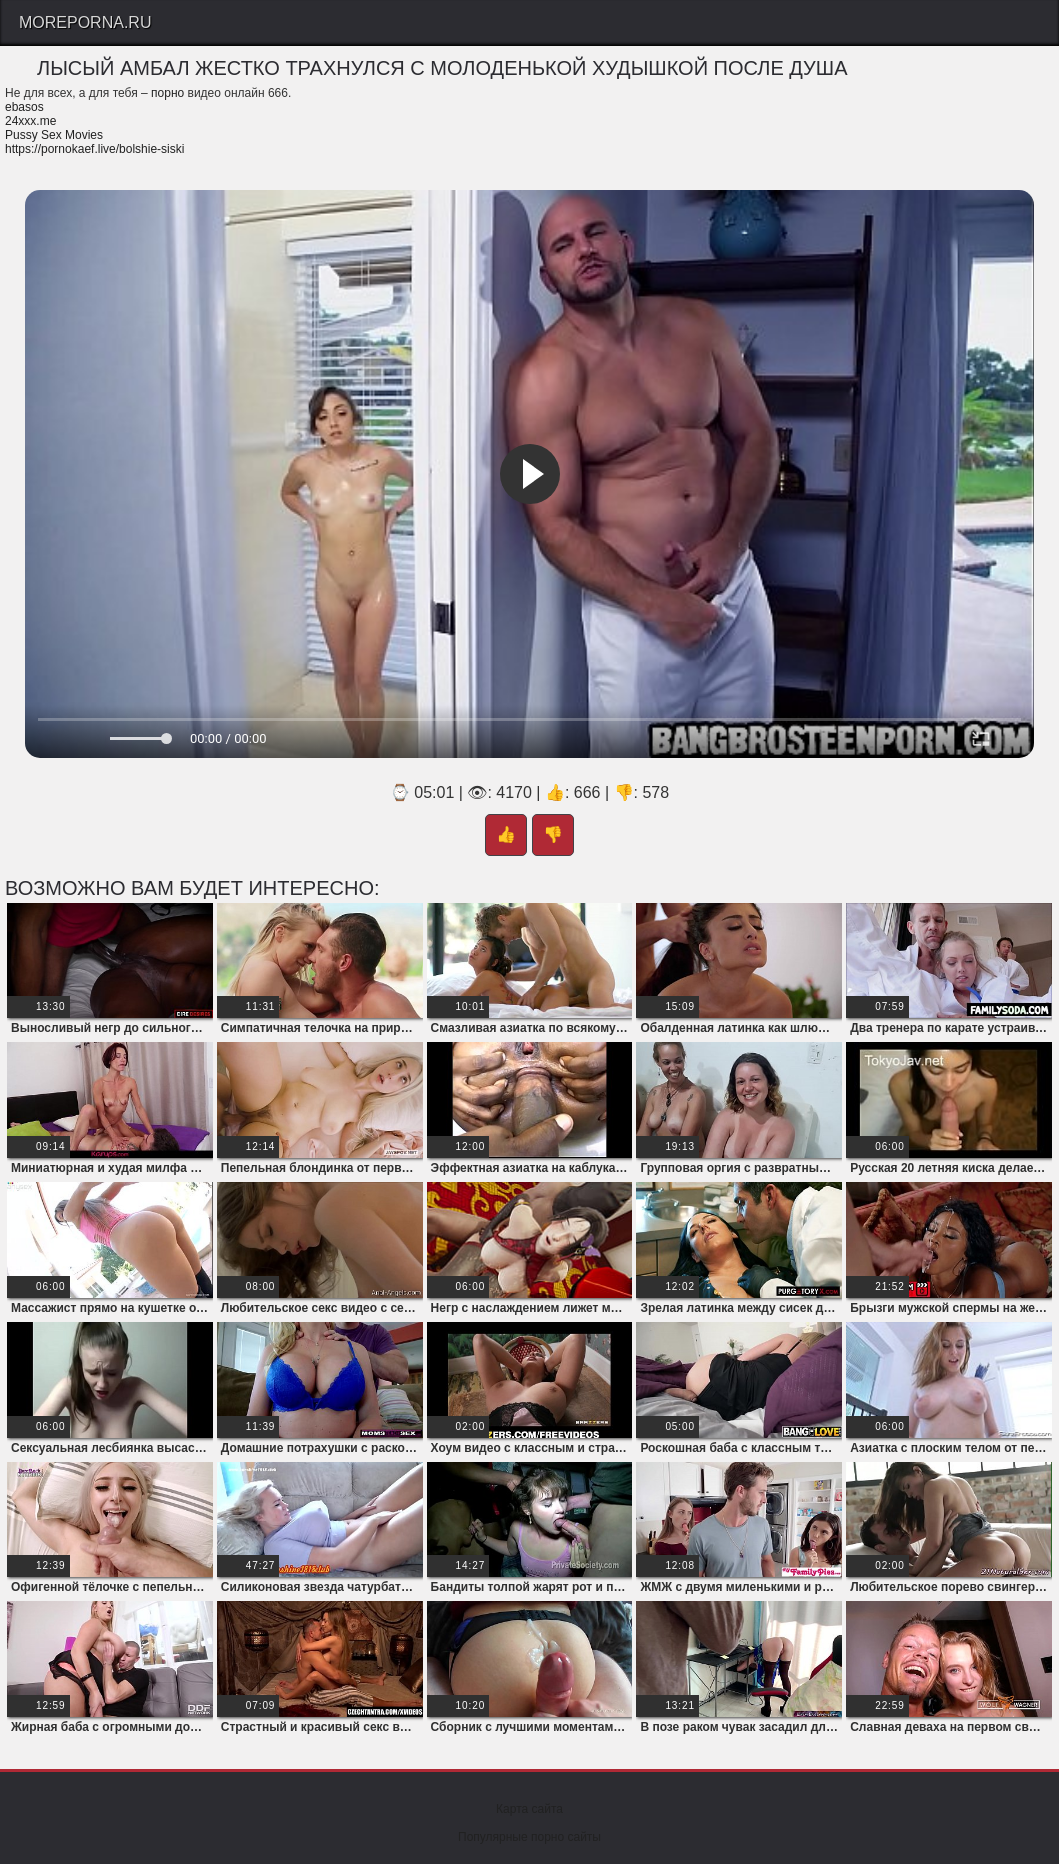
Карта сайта (529, 1809)
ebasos (24, 107)
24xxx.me (30, 121)
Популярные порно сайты (529, 1837)
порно (167, 93)
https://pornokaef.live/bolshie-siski (94, 149)
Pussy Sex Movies (54, 135)
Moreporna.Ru (85, 22)
